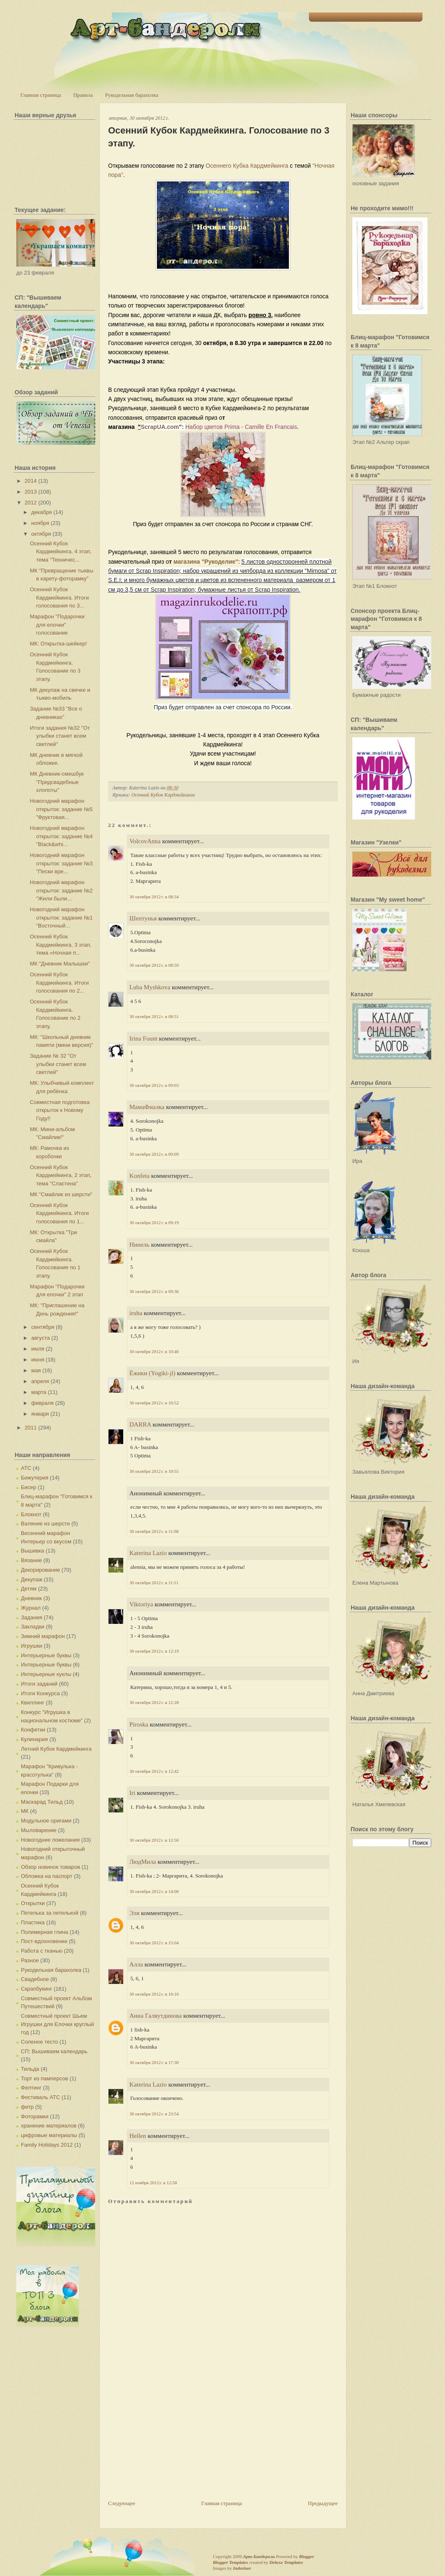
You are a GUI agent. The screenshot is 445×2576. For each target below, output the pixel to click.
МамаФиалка (146, 1107)
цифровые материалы (49, 2135)
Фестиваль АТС (40, 2097)
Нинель (139, 1244)
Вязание (31, 1560)
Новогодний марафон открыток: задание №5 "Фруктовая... (61, 809)
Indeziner (242, 2568)
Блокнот (31, 1514)
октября (41, 534)
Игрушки (31, 1646)
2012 (31, 502)
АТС (26, 1468)
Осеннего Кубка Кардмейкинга (247, 165)
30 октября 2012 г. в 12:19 (154, 1650)
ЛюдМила (142, 1861)
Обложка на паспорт (46, 1876)
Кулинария (34, 1739)
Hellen (137, 2135)
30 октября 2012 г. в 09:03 (154, 1085)
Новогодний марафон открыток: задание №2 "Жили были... (61, 890)
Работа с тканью (41, 1951)
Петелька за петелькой (49, 1913)
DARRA (140, 1424)
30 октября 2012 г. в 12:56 (154, 1840)
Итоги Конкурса (40, 1693)
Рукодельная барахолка (132, 95)
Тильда (30, 2069)
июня (37, 1359)
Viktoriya (141, 1604)
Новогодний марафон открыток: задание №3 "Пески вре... (61, 863)
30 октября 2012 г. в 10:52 (154, 1402)
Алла (136, 1964)
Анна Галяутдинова (155, 2015)
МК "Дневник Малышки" (60, 963)
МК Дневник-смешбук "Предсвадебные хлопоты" (56, 782)
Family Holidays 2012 (47, 2145)
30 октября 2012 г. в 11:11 (153, 1582)
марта (38, 1392)
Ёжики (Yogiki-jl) (152, 1373)
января (40, 1414)
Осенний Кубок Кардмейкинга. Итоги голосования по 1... (59, 1213)
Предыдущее (323, 2503)
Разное (30, 1960)
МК (24, 1811)
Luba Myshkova (149, 987)
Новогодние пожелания (50, 1840)
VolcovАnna (145, 841)
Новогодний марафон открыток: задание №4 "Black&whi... (61, 836)
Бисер (28, 1487)
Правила (83, 95)
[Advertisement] (170, 2441)
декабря (41, 512)
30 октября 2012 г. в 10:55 (154, 1471)
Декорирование (40, 1570)
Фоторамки (34, 2116)
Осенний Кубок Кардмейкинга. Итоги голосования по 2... (59, 982)
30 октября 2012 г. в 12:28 (154, 1702)
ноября (40, 523)
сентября (42, 1327)
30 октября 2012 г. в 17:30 (154, 2062)
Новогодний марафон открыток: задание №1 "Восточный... (61, 917)
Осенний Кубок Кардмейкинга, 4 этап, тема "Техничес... (60, 551)
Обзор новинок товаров (50, 1867)
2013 (31, 492)
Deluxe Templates (286, 2562)
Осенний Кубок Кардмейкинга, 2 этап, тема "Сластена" (60, 1175)
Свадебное (35, 1979)
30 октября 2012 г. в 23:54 (154, 2113)
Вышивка (32, 1551)
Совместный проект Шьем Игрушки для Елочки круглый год (57, 2024)
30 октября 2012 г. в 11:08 (154, 1531)
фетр (27, 2107)
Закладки (32, 1626)
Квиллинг (32, 1702)
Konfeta (139, 1175)
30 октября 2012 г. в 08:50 (154, 965)
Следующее (121, 2503)
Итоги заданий (39, 1684)
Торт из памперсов (44, 2078)
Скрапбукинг (36, 1989)
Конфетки (33, 1730)
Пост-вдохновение (44, 1941)
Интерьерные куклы (46, 1674)
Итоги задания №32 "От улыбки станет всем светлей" (60, 736)
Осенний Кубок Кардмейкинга (163, 795)
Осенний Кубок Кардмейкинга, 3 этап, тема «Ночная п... (60, 944)
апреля (40, 1381)
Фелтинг (31, 2087)
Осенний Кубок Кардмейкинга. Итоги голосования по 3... (59, 597)
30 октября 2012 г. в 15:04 (154, 1942)
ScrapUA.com (160, 426)
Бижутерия (34, 1478)
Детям (29, 1588)
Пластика (33, 1922)
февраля (42, 1403)
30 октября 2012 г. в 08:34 (154, 896)
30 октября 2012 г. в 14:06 (154, 1891)
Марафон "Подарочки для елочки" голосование (57, 624)
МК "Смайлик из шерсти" (61, 1194)
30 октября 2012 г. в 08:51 (154, 1016)
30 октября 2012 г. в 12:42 (154, 1771)
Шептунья (143, 918)
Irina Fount (143, 1038)
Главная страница (40, 95)
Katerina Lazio (148, 1553)
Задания (31, 1617)
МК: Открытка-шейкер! (58, 643)
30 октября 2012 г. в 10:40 (154, 1351)
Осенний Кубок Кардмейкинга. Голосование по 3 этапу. (218, 137)
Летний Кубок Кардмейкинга (56, 1749)
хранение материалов (48, 2125)
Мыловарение (38, 1830)
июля (37, 1349)
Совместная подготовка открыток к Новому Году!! (59, 1110)
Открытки (33, 1903)
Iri (132, 1793)
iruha (135, 1313)
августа (40, 1338)
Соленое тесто (39, 2042)
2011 (31, 1427)
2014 (31, 481)
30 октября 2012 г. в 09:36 (154, 1291)
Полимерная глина (44, 1932)
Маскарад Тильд (42, 1802)
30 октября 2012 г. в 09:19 (154, 1222)
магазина (187, 561)
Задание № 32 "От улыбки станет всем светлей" (58, 1064)
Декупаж (31, 1579)
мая (36, 1370)
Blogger (306, 2556)
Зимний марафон (43, 1636)
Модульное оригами (46, 1820)
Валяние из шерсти (45, 1523)
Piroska (138, 1724)
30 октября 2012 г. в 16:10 (154, 1993)
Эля (134, 1913)
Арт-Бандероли (259, 2556)
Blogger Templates (230, 2562)
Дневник (31, 1598)
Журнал (30, 1608)
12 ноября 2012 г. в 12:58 (153, 2182)
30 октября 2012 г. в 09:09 (154, 1154)
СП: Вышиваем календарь (54, 2051)
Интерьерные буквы (46, 1655)
